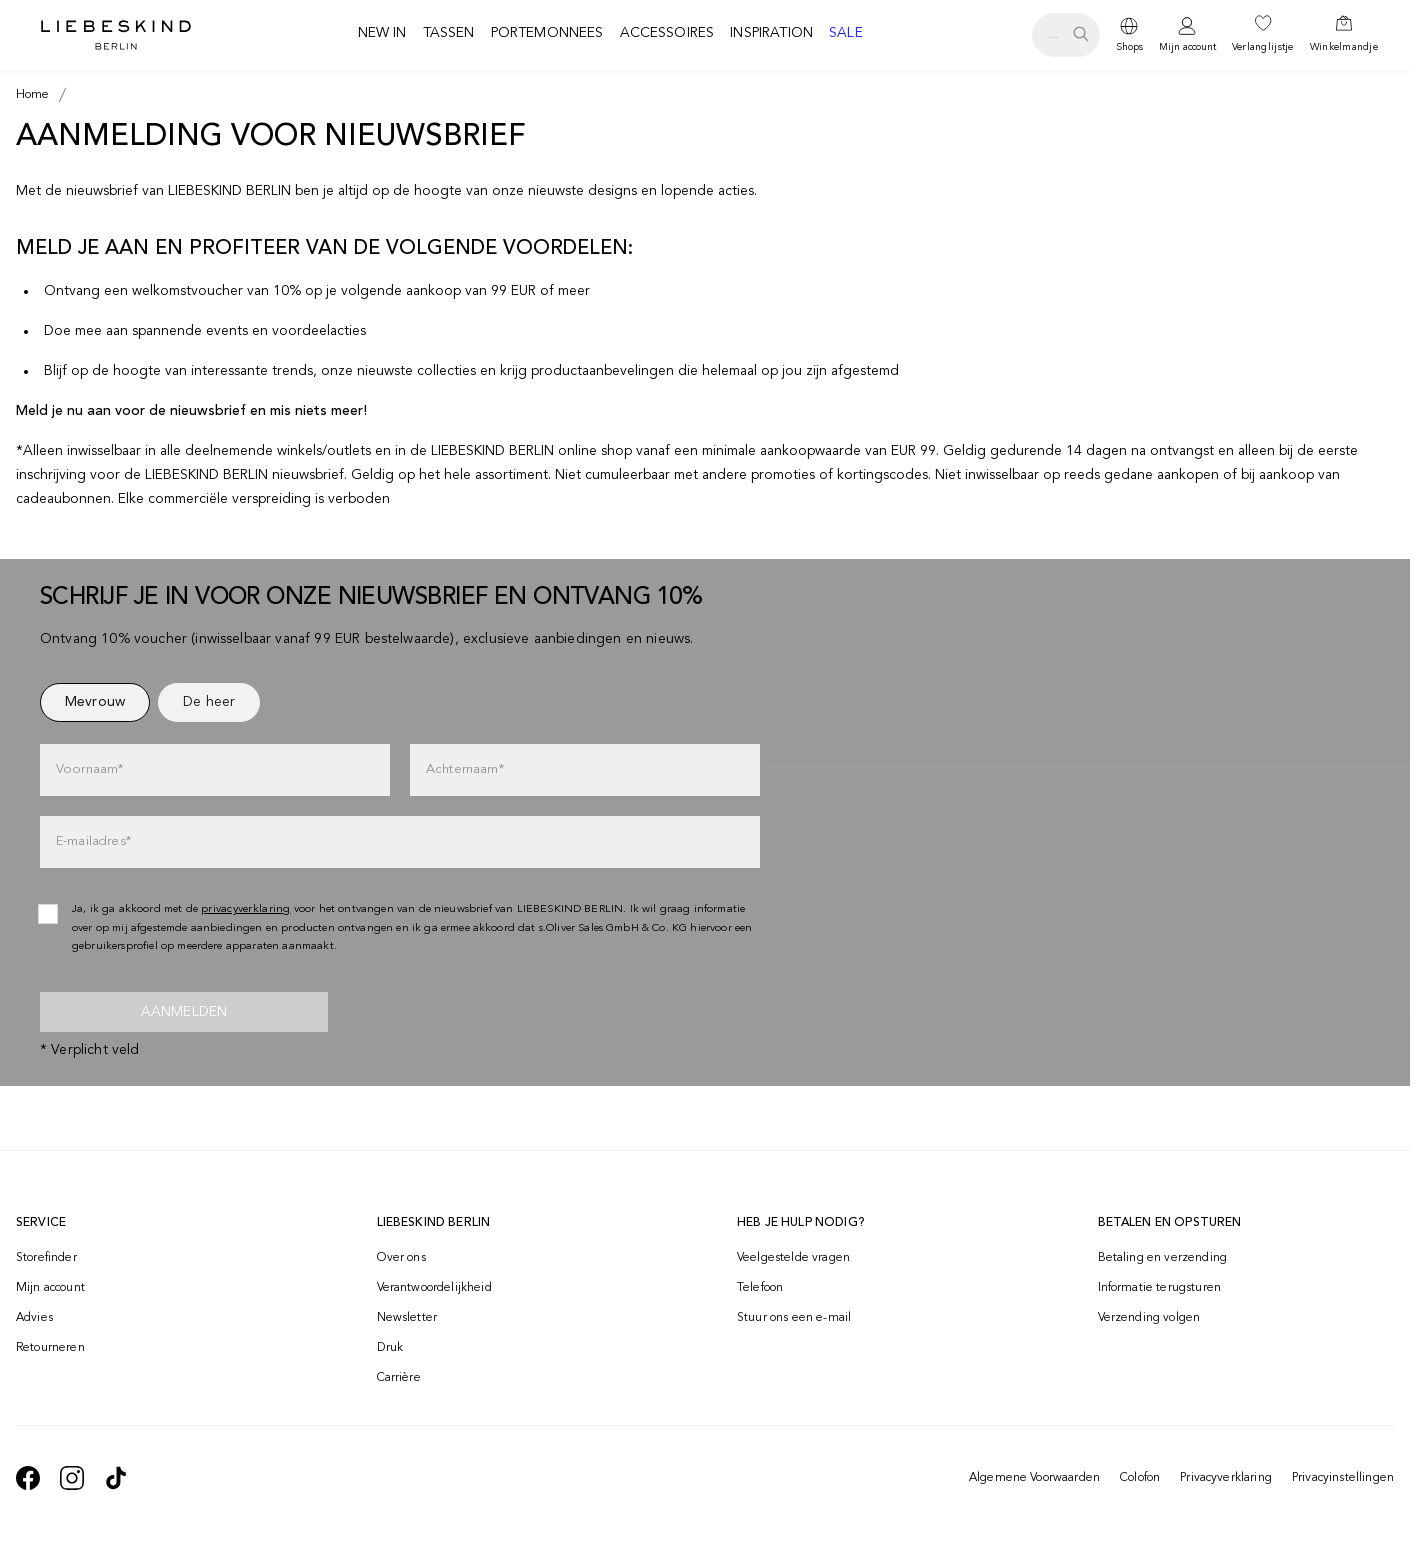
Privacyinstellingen (1343, 1478)
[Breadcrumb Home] (33, 95)
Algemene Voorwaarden (1034, 1478)
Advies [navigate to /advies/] (34, 1318)
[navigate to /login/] (1187, 35)
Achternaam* (465, 769)
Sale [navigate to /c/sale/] (846, 33)
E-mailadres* (93, 841)
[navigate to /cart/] (1344, 35)
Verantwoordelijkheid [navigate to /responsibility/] (434, 1288)
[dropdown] (1129, 35)
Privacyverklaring (1226, 1478)
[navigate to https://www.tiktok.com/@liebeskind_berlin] (116, 1478)
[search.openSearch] (1065, 35)
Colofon (1140, 1478)
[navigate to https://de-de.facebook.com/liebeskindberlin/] (28, 1478)
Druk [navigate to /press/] (390, 1348)
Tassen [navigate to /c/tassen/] (449, 33)
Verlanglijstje (1263, 47)
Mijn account (1187, 47)
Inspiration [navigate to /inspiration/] (771, 33)
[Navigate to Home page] (116, 35)
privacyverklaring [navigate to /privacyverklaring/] (246, 909)
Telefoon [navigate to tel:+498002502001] (760, 1288)
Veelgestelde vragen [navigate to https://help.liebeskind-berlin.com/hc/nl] (793, 1258)
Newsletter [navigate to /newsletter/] (407, 1318)
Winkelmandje (1344, 47)
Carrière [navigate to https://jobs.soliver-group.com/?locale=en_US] (399, 1378)
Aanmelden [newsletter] (184, 1012)
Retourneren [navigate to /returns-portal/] (50, 1348)
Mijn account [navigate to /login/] (50, 1288)
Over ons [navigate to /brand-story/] (401, 1258)
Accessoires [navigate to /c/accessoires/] (667, 33)
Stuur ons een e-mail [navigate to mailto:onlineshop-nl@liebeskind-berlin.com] (794, 1318)
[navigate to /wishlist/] (1263, 35)
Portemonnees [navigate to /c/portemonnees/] (547, 33)
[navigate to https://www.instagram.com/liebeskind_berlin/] (72, 1478)
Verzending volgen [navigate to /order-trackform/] (1149, 1318)
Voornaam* (89, 769)
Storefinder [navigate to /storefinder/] (46, 1258)
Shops (1129, 47)
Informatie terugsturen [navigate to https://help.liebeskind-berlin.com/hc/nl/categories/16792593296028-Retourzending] (1160, 1288)
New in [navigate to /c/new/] (382, 33)
